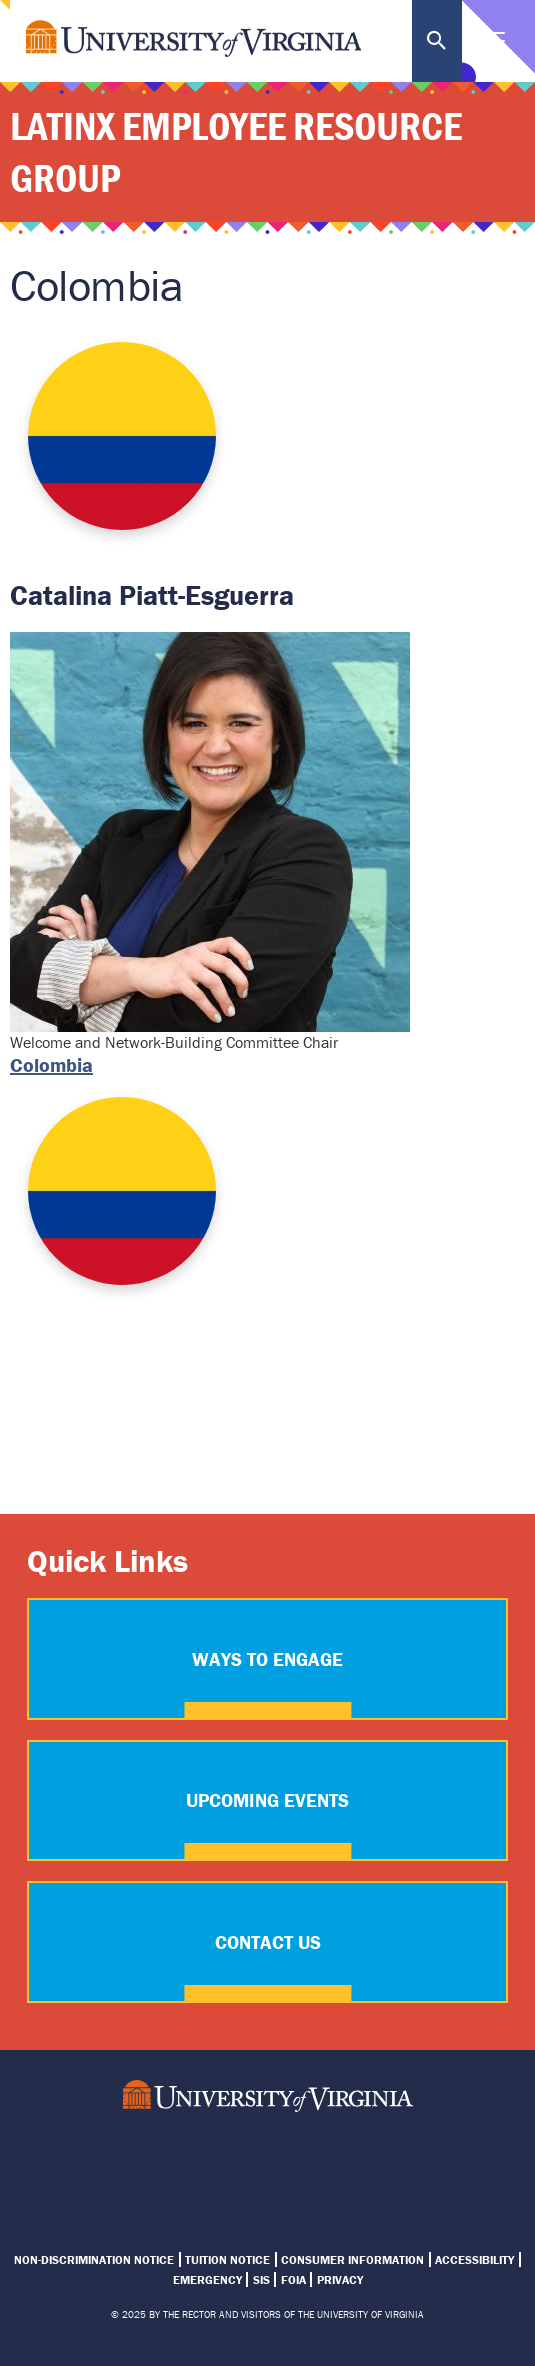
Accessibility (474, 2259)
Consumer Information (352, 2259)
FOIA (293, 2279)
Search (437, 41)
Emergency (207, 2279)
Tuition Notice (227, 2259)
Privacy (340, 2279)
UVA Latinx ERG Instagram (196, 2163)
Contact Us (268, 1942)
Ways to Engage (267, 1659)
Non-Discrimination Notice (94, 2259)
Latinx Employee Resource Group (236, 151)
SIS (261, 2279)
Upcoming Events (267, 1800)
